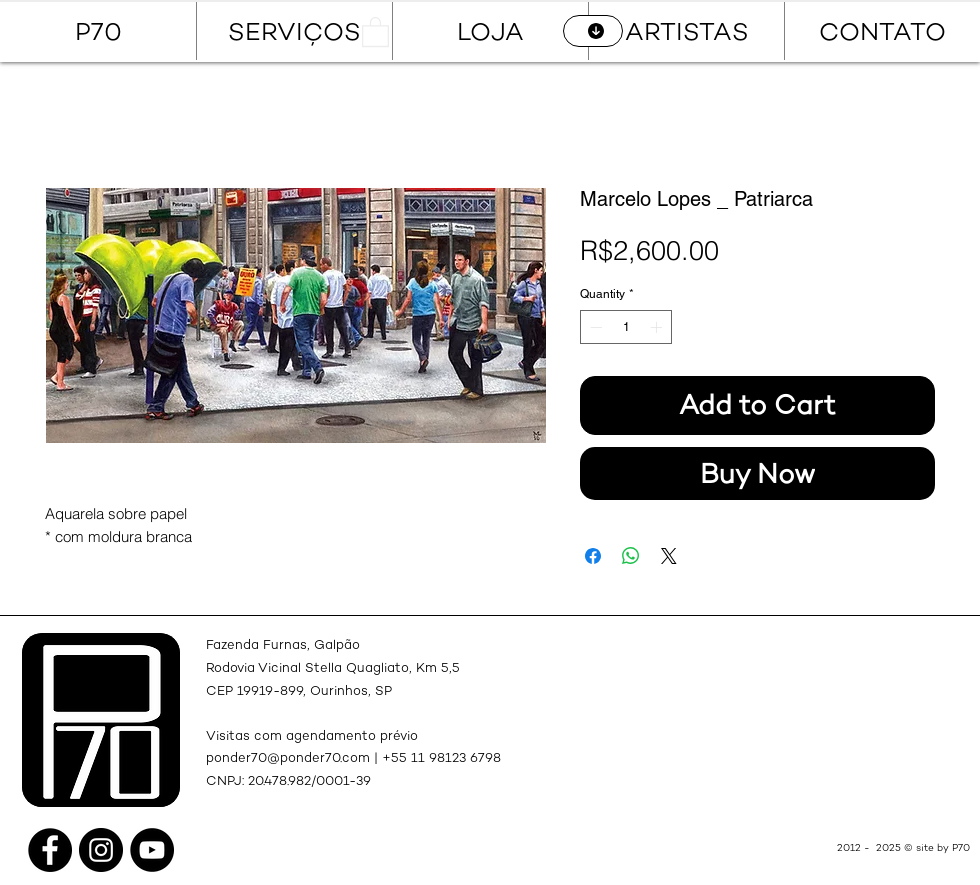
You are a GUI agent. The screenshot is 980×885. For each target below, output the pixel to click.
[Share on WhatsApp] (631, 556)
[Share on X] (669, 556)
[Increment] (658, 327)
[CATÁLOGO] (593, 31)
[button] (375, 31)
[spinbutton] (626, 327)
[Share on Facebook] (593, 556)
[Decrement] (594, 327)
